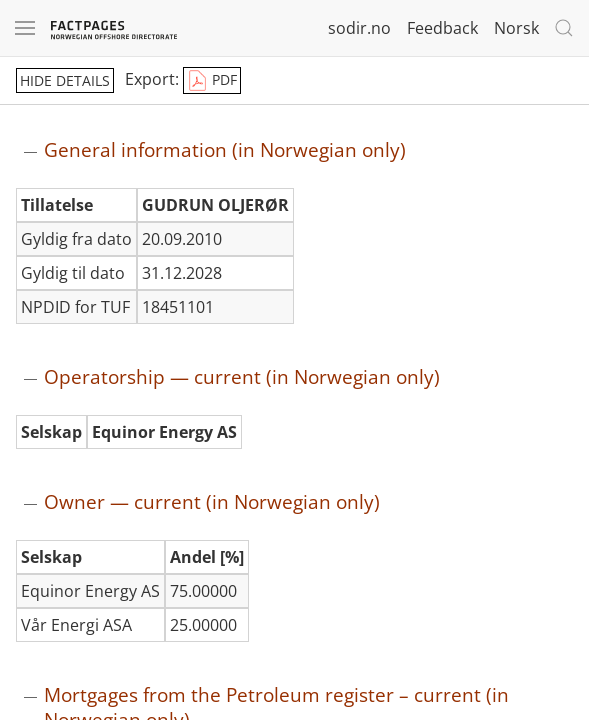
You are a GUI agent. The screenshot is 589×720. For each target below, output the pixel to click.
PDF (212, 81)
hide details (65, 80)
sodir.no (359, 28)
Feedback (442, 28)
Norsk (516, 28)
